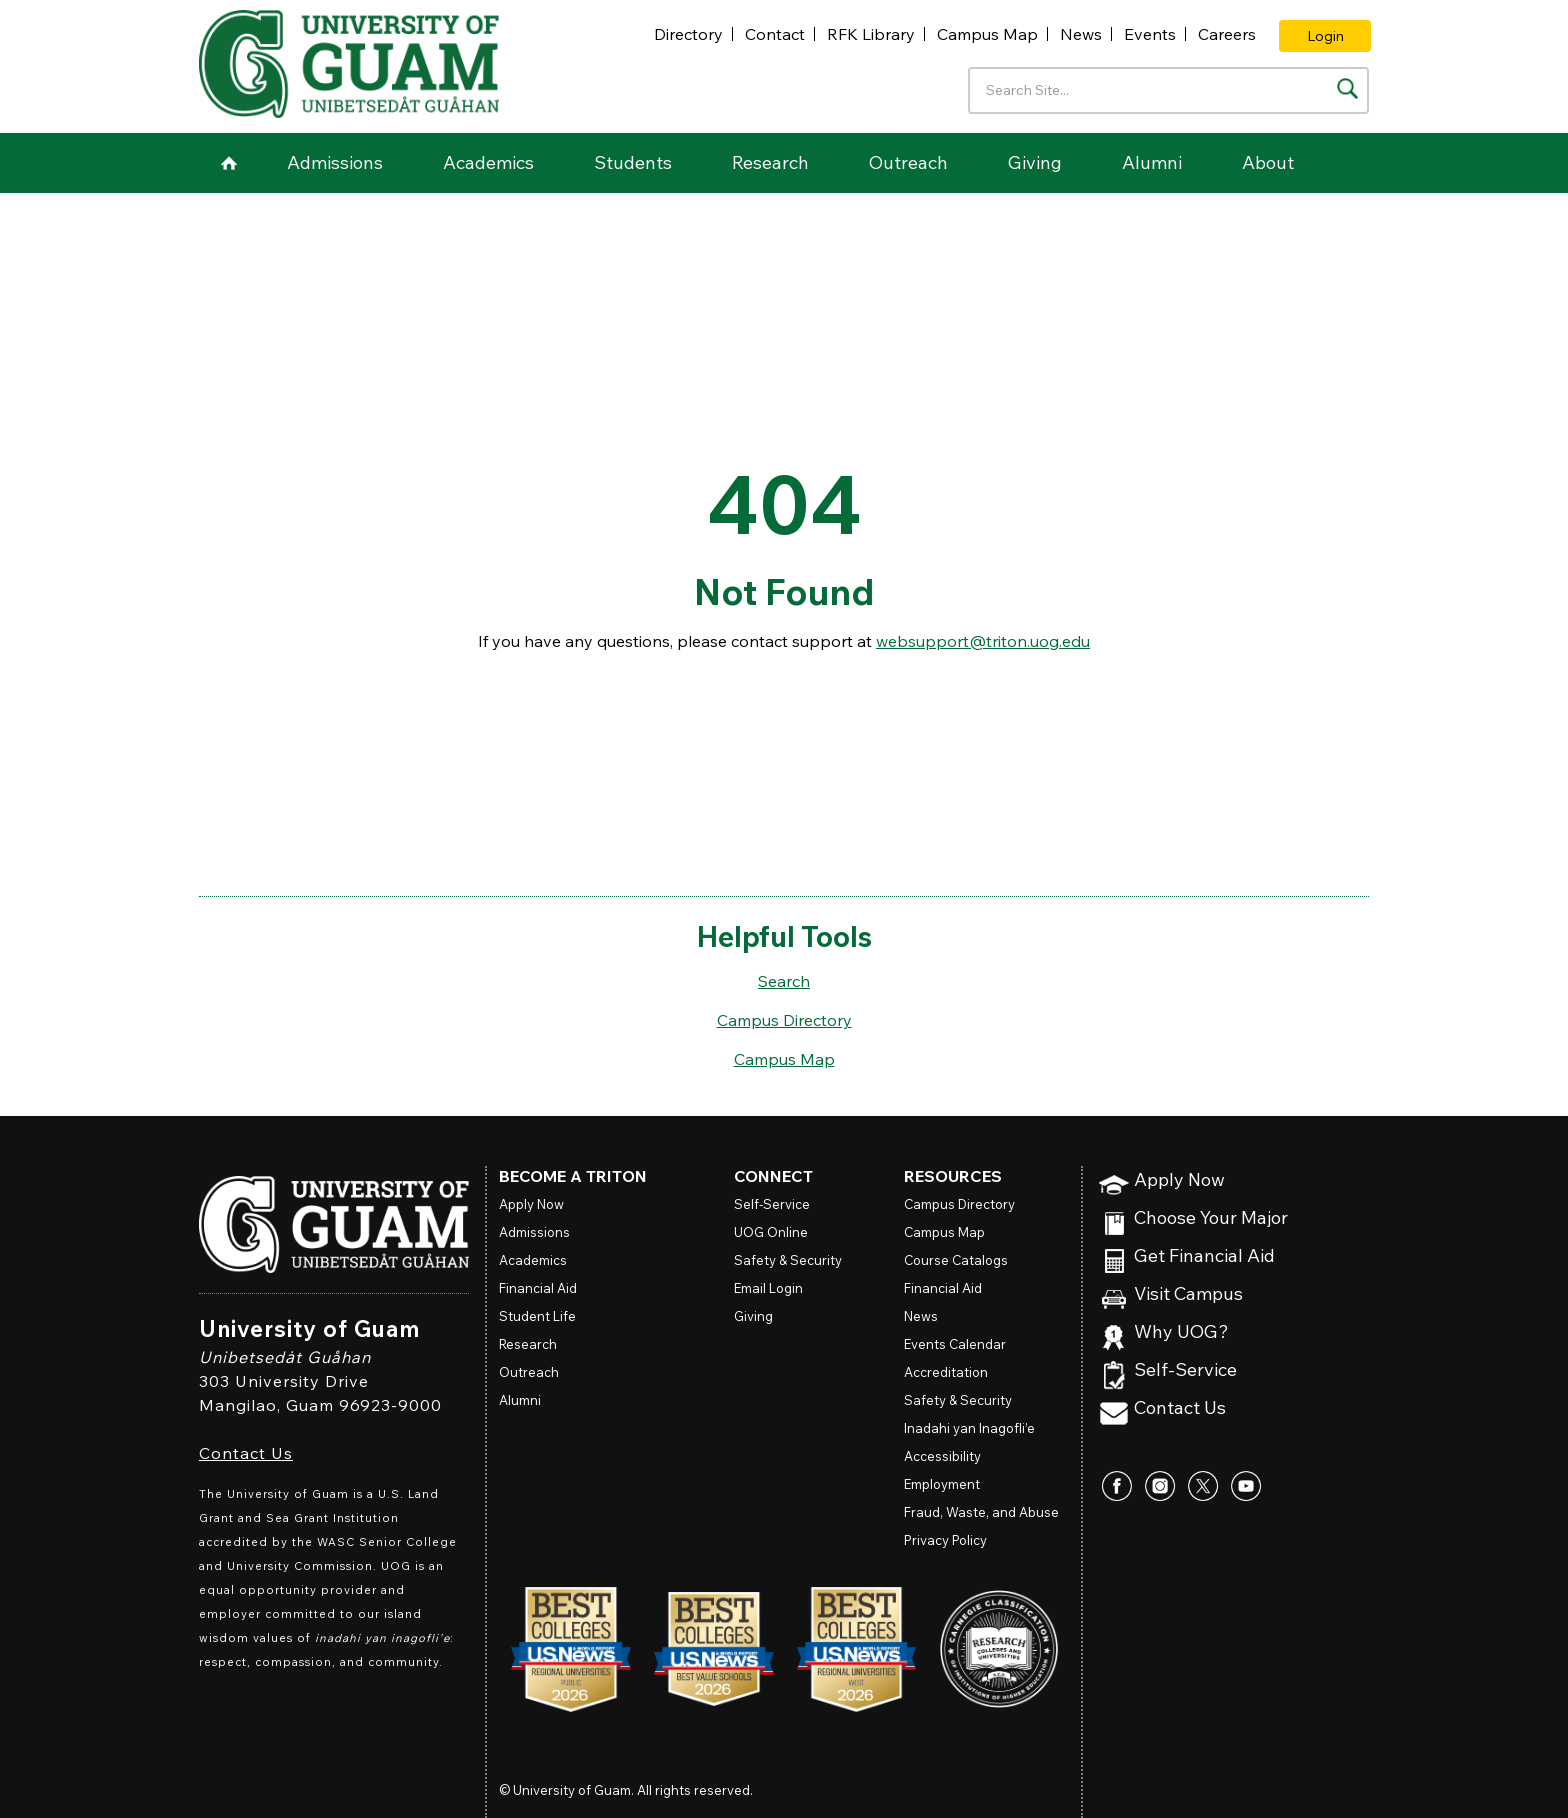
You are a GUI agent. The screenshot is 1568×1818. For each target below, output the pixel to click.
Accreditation (946, 1372)
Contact (775, 34)
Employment (942, 1484)
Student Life (537, 1316)
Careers (1227, 34)
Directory (688, 34)
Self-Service (1185, 1370)
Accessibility (942, 1456)
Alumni (1152, 162)
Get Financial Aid (1204, 1256)
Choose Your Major (1211, 1218)
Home (229, 163)
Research (770, 162)
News (1081, 34)
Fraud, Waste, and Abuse (981, 1512)
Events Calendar (955, 1344)
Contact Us (246, 1453)
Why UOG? (1181, 1332)
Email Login (768, 1288)
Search (784, 981)
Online (771, 1232)
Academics (488, 162)
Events (1150, 34)
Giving (1035, 162)
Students (633, 162)
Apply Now (1179, 1180)
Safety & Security (788, 1260)
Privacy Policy (945, 1540)
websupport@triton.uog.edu (983, 641)
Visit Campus (1188, 1294)
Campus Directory (784, 1020)
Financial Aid (538, 1288)
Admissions (335, 162)
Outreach (908, 162)
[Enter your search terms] (1168, 90)
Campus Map (987, 34)
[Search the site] (1347, 88)
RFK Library (871, 34)
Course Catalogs (956, 1260)
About (1268, 162)
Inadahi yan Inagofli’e (969, 1428)
